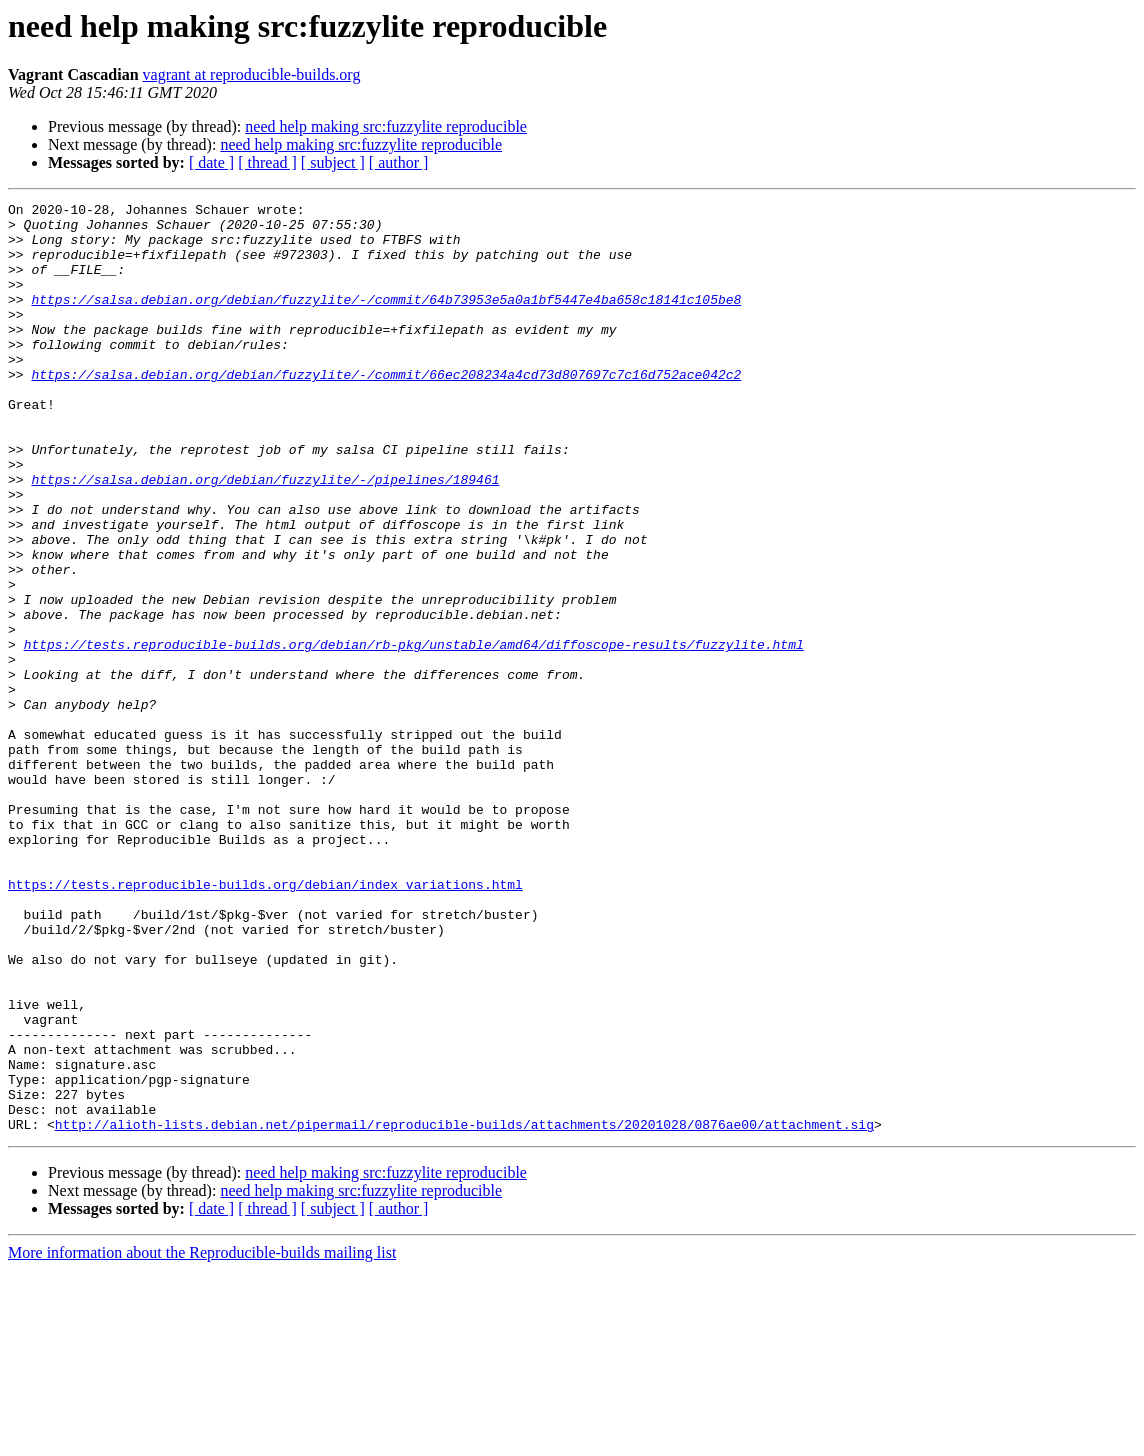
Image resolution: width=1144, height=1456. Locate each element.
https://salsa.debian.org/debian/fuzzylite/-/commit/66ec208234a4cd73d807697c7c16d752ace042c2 (386, 410)
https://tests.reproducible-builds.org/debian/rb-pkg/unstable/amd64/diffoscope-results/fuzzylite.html (414, 734)
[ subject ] (333, 162)
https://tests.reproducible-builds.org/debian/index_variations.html (265, 1022)
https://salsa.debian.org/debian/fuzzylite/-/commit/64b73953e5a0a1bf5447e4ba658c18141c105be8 (386, 320)
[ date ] (211, 162)
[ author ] (399, 162)
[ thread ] (267, 162)
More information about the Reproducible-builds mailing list (202, 1438)
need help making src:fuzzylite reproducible (386, 126)
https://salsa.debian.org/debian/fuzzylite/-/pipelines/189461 (265, 536)
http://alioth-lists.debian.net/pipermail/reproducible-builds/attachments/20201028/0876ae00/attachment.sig (464, 1310)
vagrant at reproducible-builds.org (252, 74)
